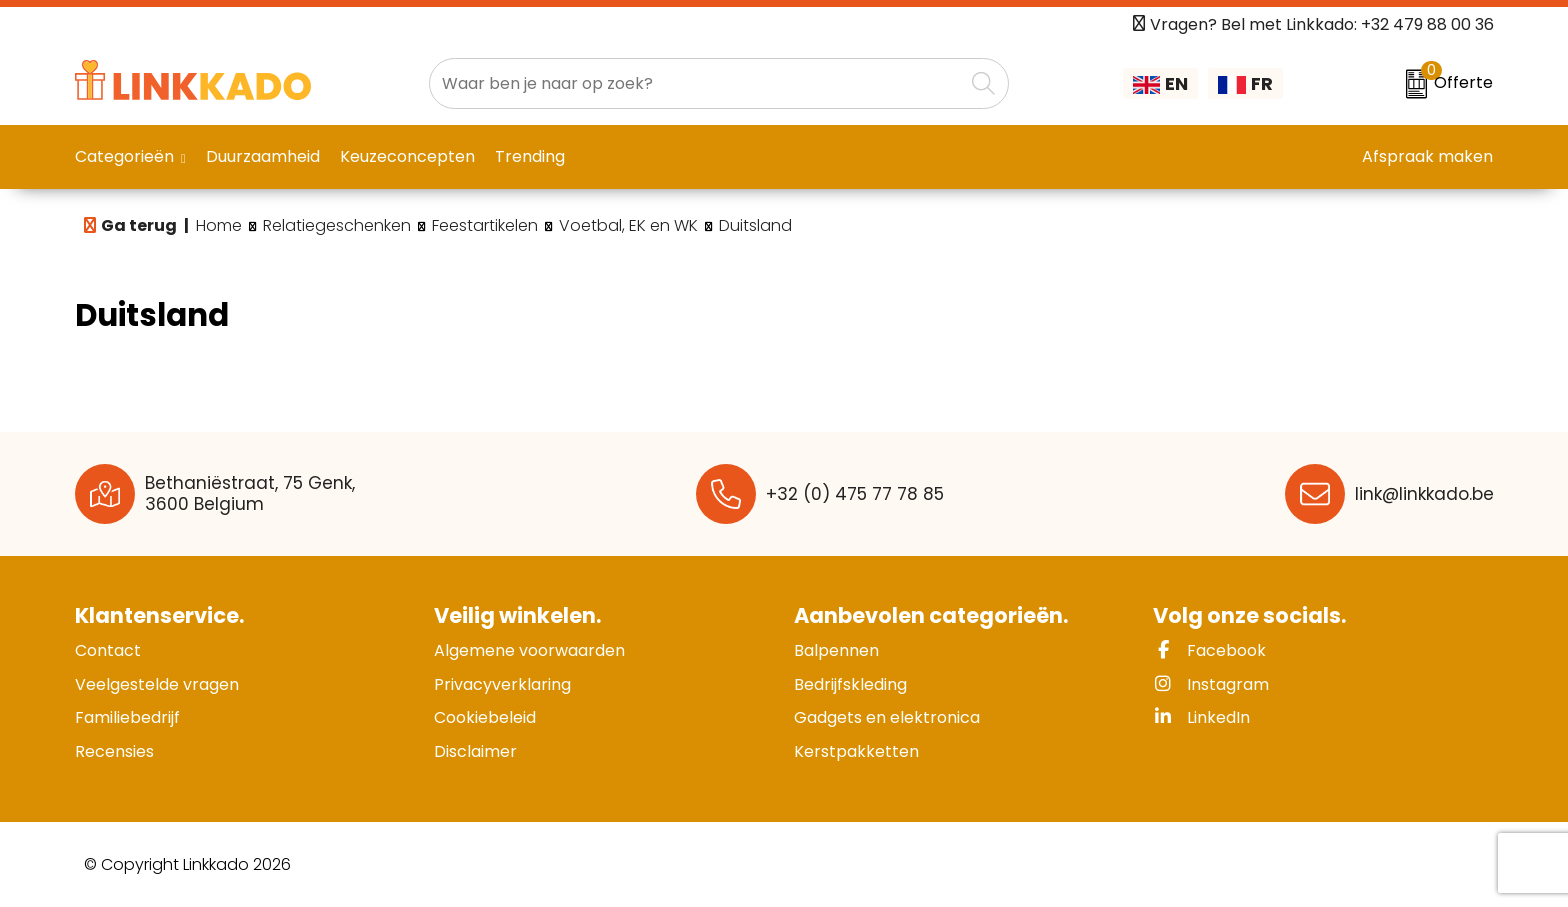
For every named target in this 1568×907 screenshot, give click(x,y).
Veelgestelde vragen (157, 684)
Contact (108, 650)
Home (219, 226)
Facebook (1209, 650)
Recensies (114, 751)
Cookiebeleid (485, 717)
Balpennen (836, 650)
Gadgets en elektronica (887, 717)
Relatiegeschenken (337, 226)
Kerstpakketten (856, 751)
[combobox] (696, 83)
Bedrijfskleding (850, 684)
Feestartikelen (485, 226)
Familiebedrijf (127, 717)
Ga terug (139, 225)
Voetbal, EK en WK (628, 226)
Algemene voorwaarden (529, 650)
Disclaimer (475, 751)
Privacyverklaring (502, 684)
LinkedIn (1201, 717)
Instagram (1211, 684)
